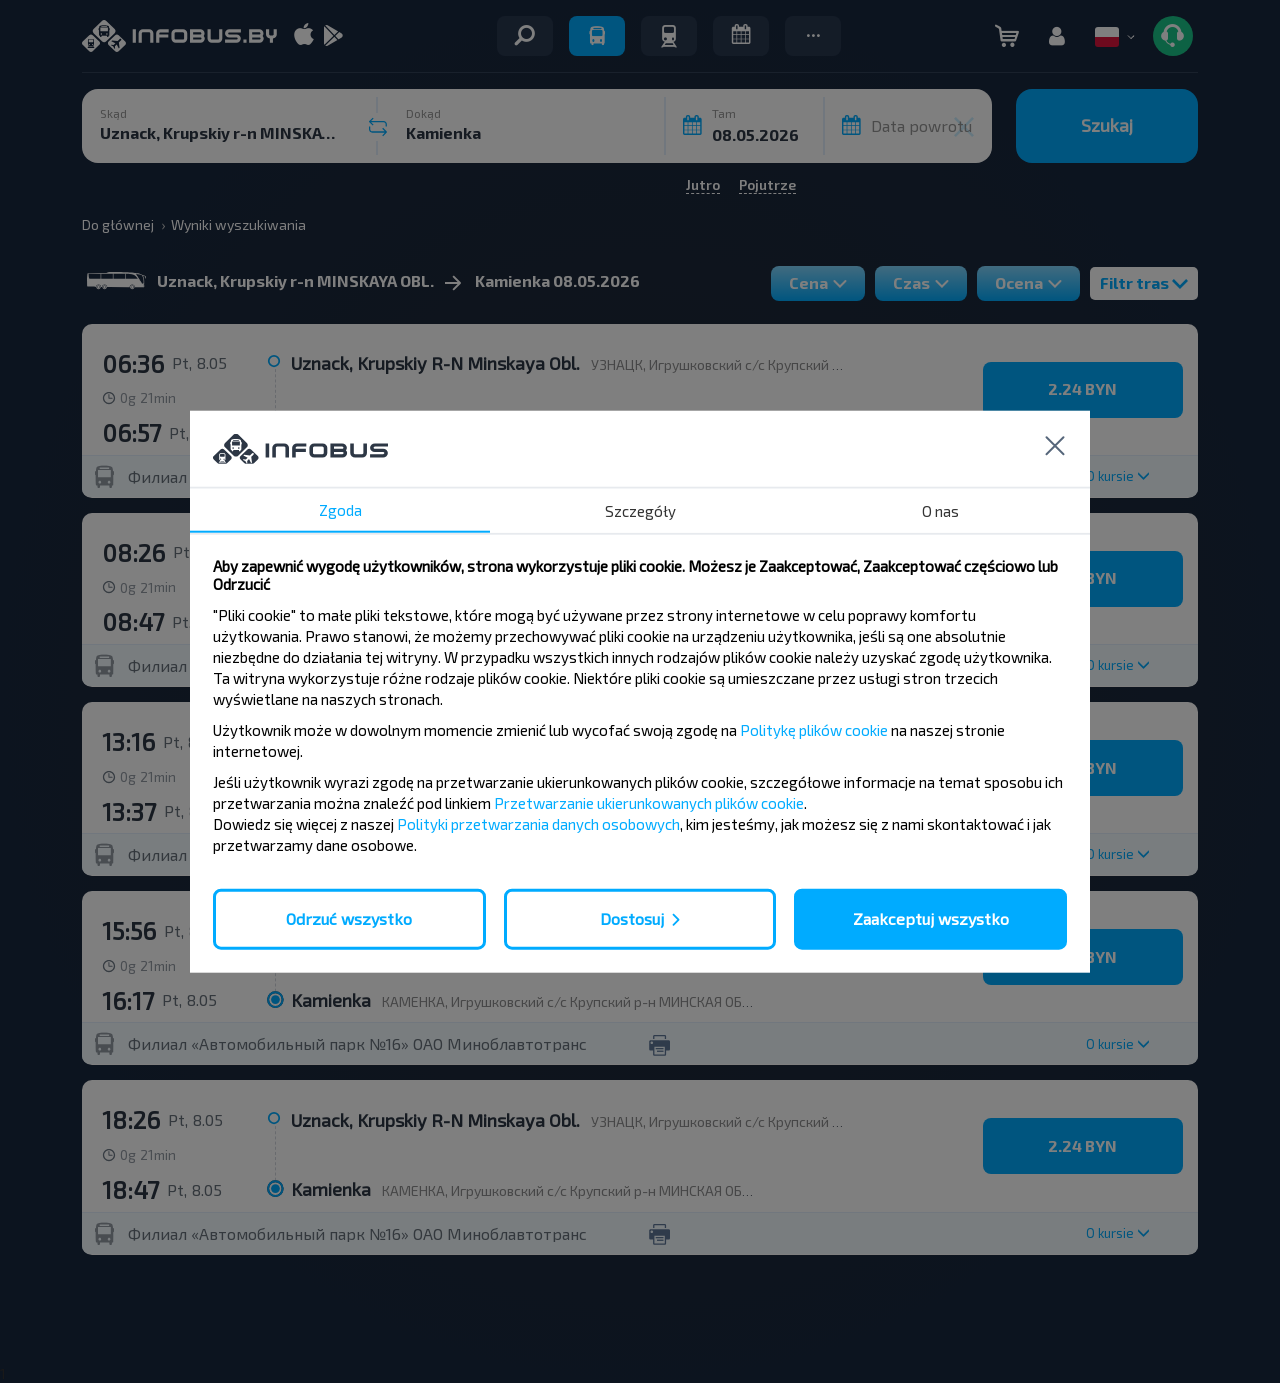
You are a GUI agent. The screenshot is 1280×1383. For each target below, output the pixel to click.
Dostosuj (632, 918)
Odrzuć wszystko (349, 918)
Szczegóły (640, 511)
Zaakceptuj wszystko (931, 918)
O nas (940, 511)
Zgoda (340, 510)
